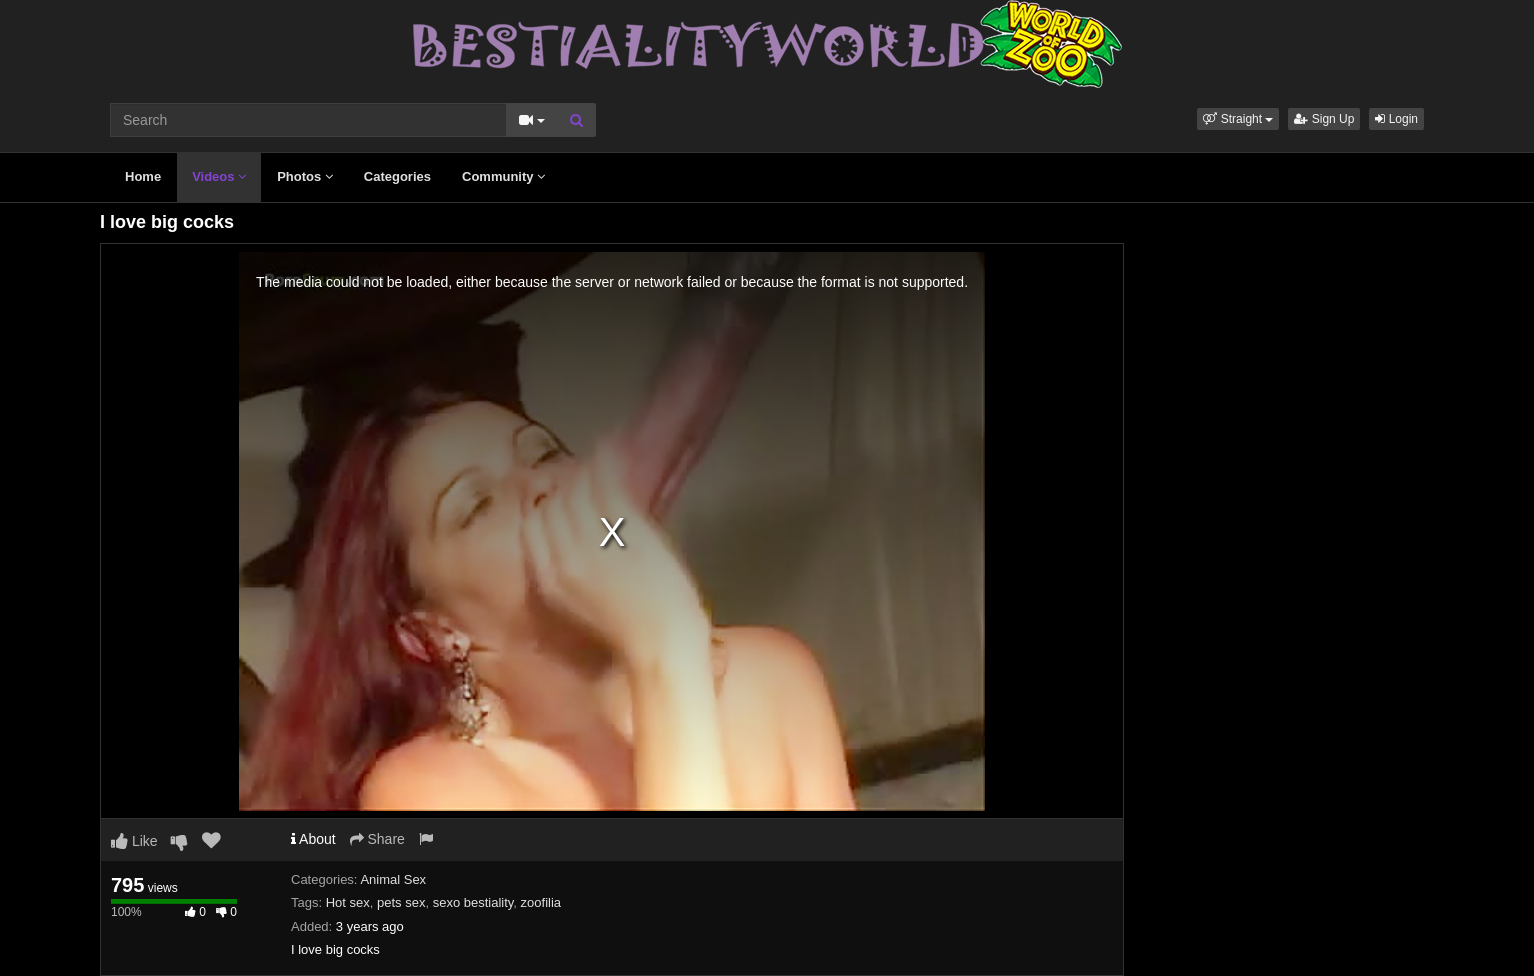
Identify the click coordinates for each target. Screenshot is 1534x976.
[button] (1238, 119)
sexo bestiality (473, 902)
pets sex (401, 902)
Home (143, 176)
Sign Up (1324, 119)
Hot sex (348, 902)
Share (377, 839)
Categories (397, 176)
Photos (305, 176)
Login (1396, 119)
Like (134, 841)
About (313, 839)
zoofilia (541, 902)
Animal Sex (393, 879)
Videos (219, 176)
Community (503, 176)
